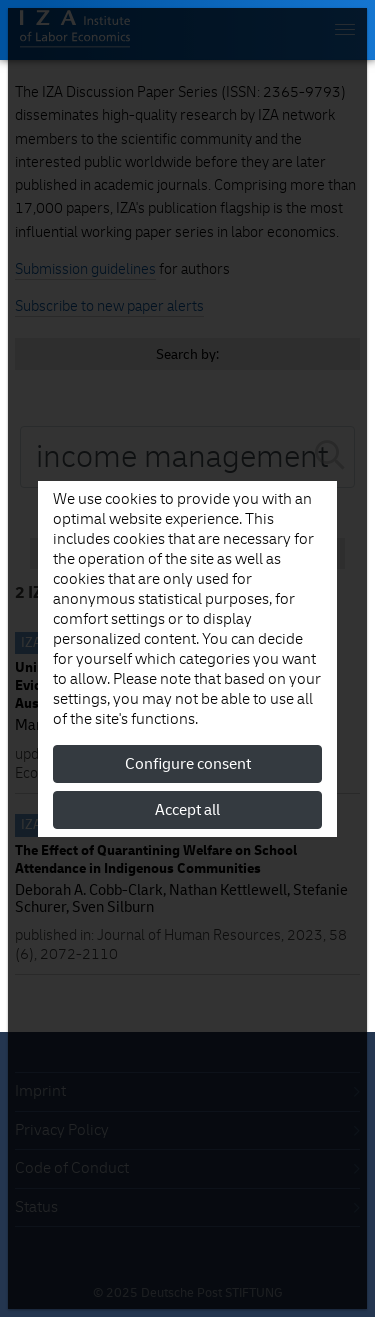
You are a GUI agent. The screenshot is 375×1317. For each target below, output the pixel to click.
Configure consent (188, 764)
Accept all (187, 810)
